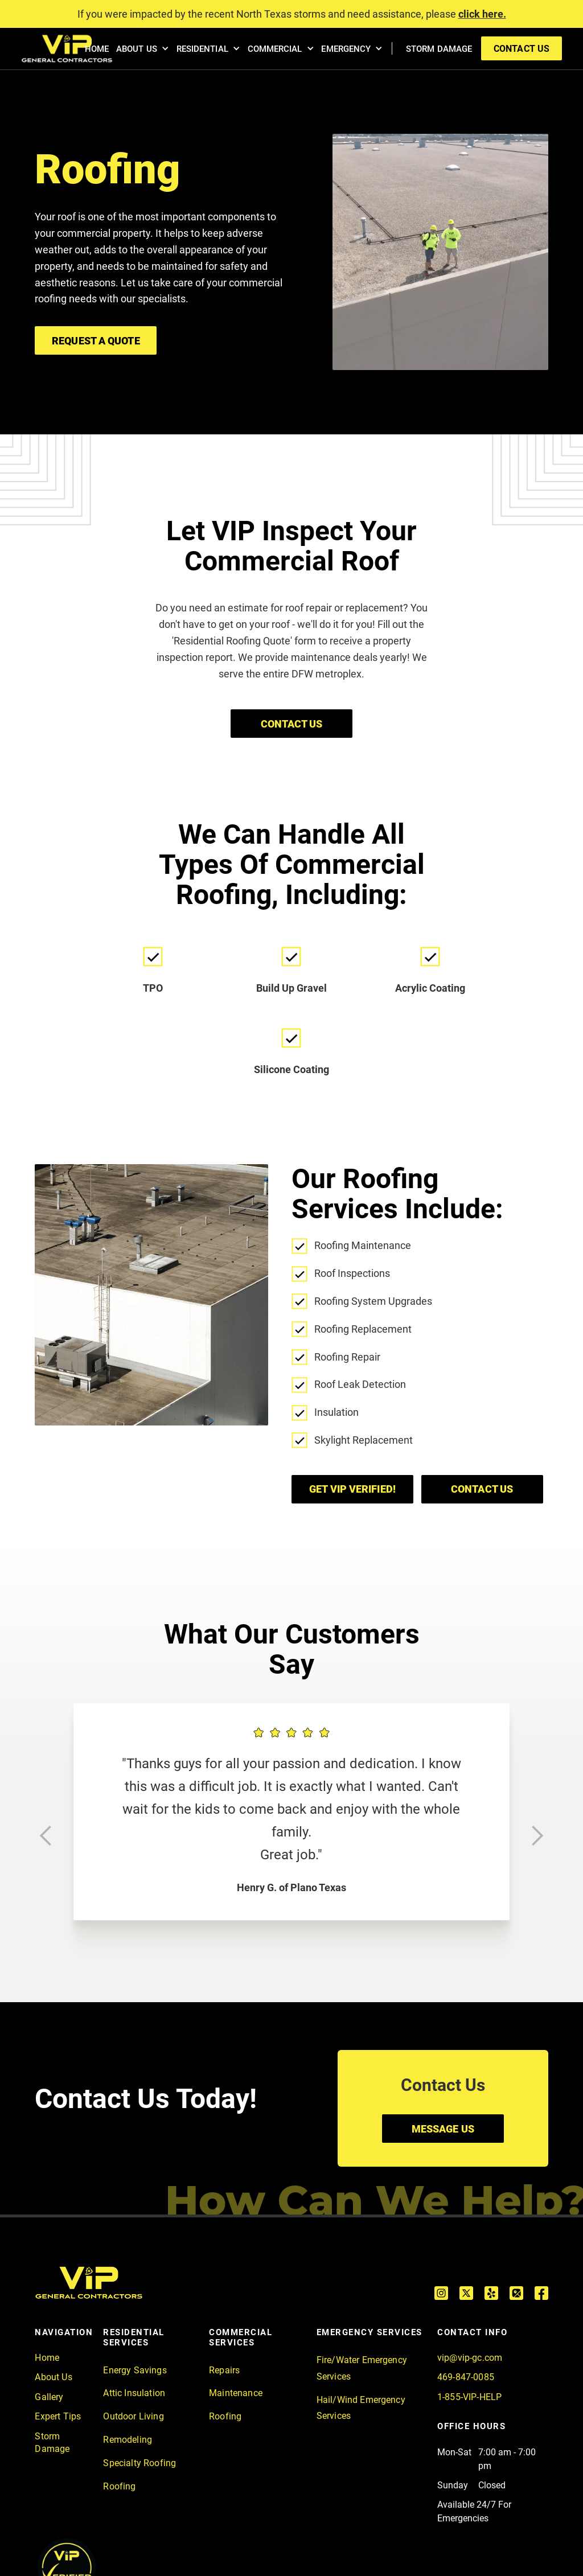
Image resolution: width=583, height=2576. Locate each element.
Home (47, 2357)
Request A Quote (96, 341)
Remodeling (127, 2439)
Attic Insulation (134, 2393)
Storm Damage (52, 2442)
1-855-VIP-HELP (469, 2397)
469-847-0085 (465, 2377)
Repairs (224, 2370)
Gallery (49, 2397)
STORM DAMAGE (439, 49)
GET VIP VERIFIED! (352, 1489)
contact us (521, 48)
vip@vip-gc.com (469, 2357)
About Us (53, 2377)
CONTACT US (292, 724)
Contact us (482, 1489)
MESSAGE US (443, 2129)
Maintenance (235, 2393)
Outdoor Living (133, 2416)
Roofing (119, 2486)
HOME (97, 49)
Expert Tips (58, 2416)
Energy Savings (134, 2370)
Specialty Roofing (139, 2463)
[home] (67, 49)
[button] (141, 49)
